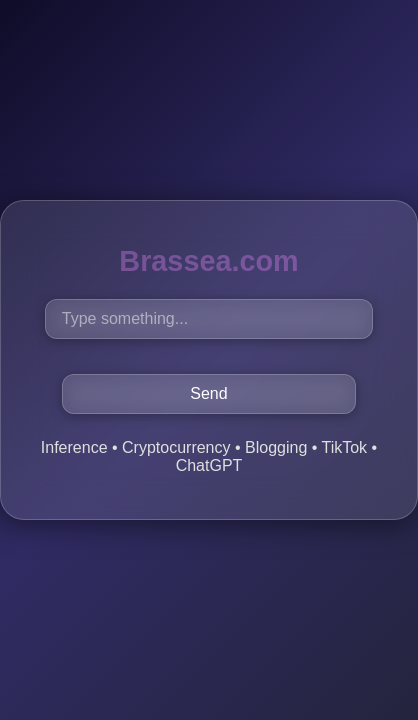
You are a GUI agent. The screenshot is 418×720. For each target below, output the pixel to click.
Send (208, 393)
